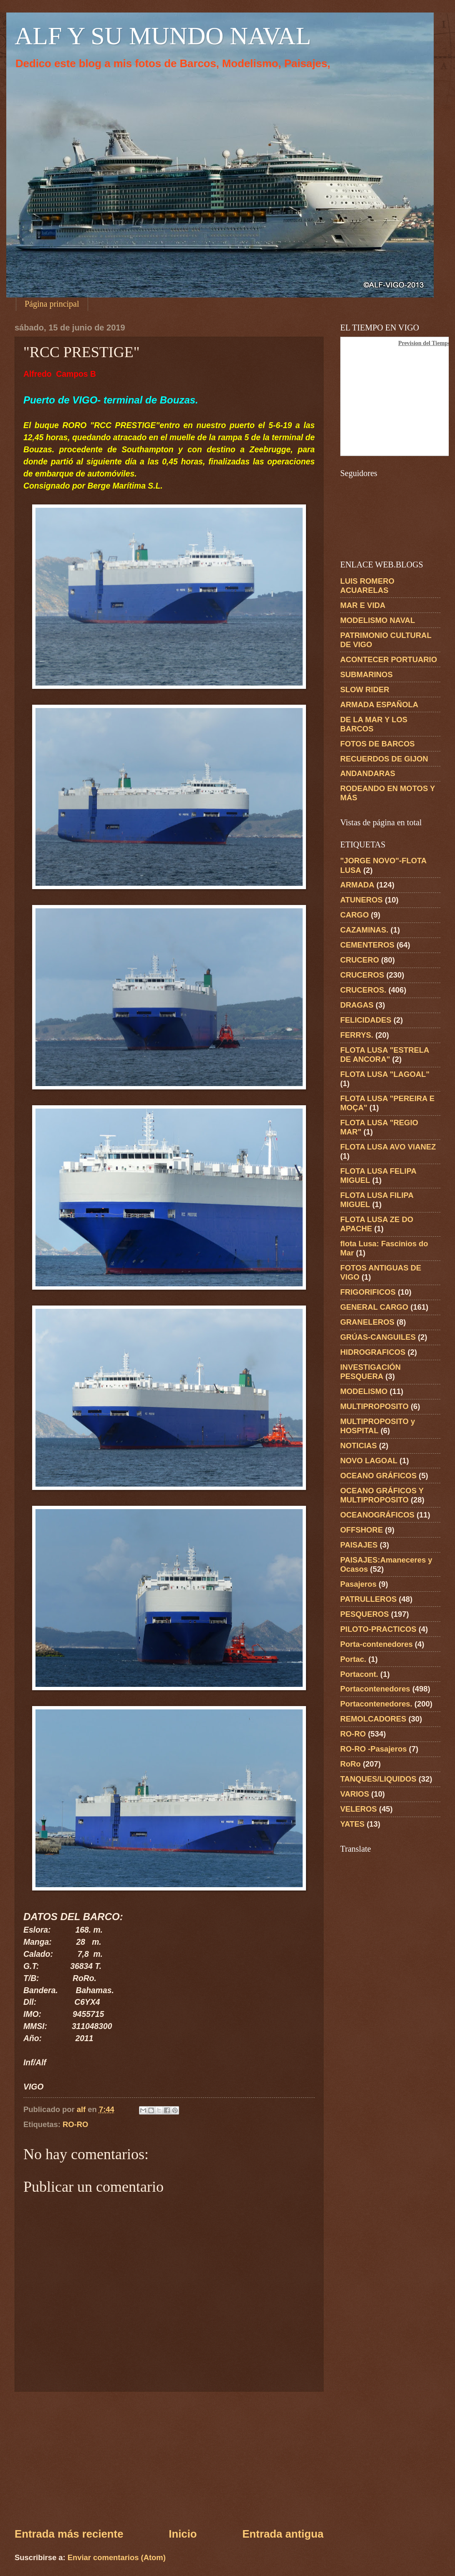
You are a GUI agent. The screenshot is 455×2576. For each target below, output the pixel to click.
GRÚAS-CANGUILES (378, 1337)
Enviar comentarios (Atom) (117, 2557)
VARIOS (354, 1794)
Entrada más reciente (69, 2534)
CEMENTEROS (367, 944)
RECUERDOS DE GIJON (384, 758)
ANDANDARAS (367, 773)
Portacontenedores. (376, 1703)
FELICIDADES (366, 1020)
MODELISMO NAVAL (377, 620)
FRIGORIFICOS (368, 1292)
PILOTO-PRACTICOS (378, 1629)
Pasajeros (358, 1584)
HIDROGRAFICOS (372, 1352)
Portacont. (359, 1674)
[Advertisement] (169, 2459)
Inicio (183, 2534)
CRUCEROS (362, 974)
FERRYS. (356, 1035)
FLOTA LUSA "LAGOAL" (385, 1074)
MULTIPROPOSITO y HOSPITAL (377, 1426)
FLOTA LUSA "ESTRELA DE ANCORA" (384, 1055)
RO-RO (75, 2124)
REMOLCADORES (373, 1718)
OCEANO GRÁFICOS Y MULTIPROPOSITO (382, 1495)
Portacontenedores (375, 1688)
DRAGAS (357, 1005)
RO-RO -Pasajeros (373, 1748)
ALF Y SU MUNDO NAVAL (163, 36)
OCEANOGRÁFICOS (377, 1514)
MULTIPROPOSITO (374, 1406)
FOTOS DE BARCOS (377, 743)
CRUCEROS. (363, 990)
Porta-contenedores (376, 1644)
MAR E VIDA (362, 605)
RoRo (350, 1763)
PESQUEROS (364, 1614)
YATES (352, 1824)
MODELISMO (363, 1391)
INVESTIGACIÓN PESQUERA (370, 1372)
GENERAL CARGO (374, 1307)
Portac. (353, 1659)
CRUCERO (359, 959)
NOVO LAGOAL (368, 1460)
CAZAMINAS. (364, 929)
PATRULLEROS (368, 1599)
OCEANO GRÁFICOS (378, 1475)
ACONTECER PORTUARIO (388, 659)
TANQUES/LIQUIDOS (378, 1778)
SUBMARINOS (366, 674)
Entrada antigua (283, 2534)
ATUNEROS (361, 899)
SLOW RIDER (364, 689)
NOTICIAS (358, 1445)
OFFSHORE (361, 1529)
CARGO (354, 914)
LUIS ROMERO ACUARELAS (367, 586)
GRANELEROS (367, 1322)
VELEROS (358, 1809)
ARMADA (357, 884)
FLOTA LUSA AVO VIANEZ (388, 1146)
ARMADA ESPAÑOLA (379, 704)
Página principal (52, 303)
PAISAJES (359, 1544)
